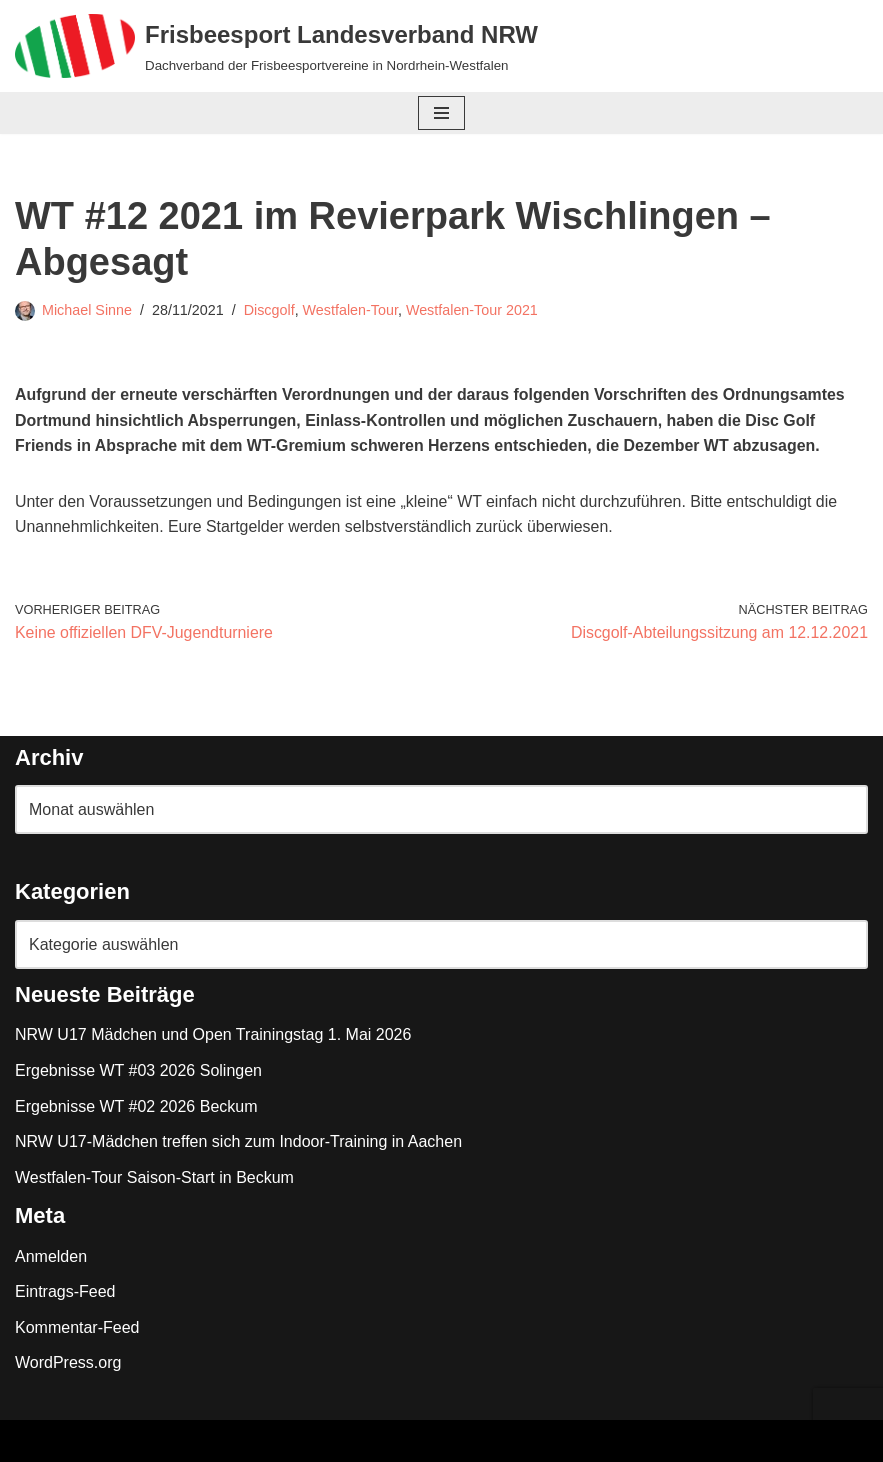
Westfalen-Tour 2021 (473, 310)
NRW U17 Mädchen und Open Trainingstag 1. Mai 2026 (213, 1035)
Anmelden (51, 1256)
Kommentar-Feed (77, 1328)
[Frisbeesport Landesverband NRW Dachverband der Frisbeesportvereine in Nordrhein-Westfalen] (276, 46)
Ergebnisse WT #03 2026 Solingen (138, 1071)
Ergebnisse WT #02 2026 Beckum (136, 1107)
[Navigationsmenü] (441, 113)
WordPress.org (68, 1363)
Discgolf (269, 310)
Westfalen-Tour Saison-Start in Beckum (154, 1178)
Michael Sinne (87, 310)
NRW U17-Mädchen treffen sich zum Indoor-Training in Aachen (238, 1142)
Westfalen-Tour (352, 310)
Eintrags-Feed (65, 1292)
